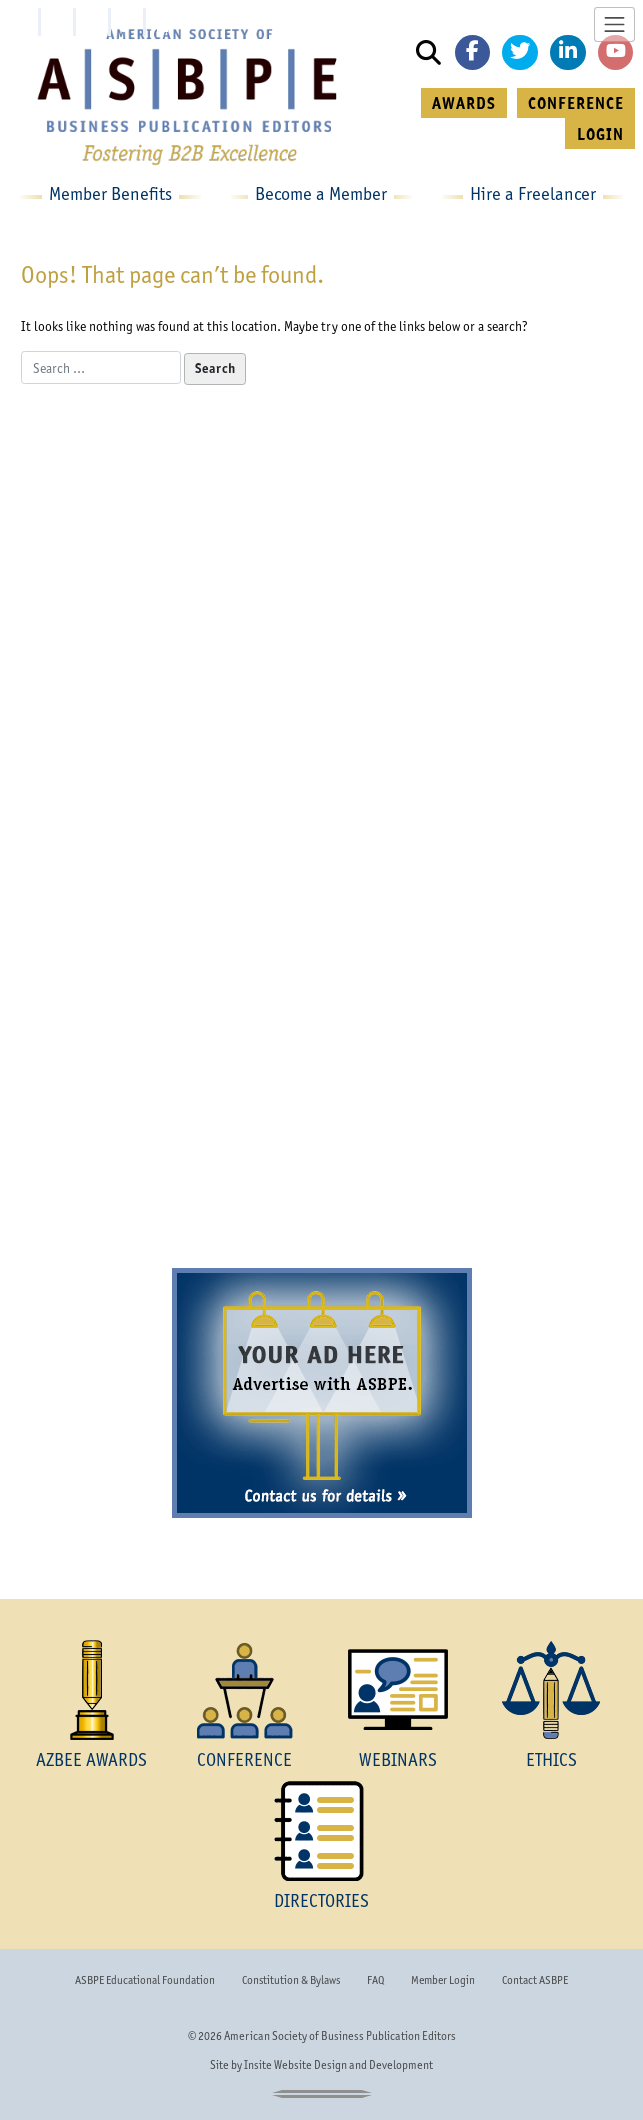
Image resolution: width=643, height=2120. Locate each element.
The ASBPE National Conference (322, 943)
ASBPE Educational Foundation (145, 1980)
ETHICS (551, 1759)
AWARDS (464, 103)
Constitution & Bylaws (291, 1980)
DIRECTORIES (321, 1900)
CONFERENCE (575, 103)
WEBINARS (398, 1759)
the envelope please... (171, 753)
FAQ (375, 1980)
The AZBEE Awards (171, 568)
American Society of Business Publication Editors (340, 2036)
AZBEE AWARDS (91, 1759)
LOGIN (600, 134)
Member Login (443, 1980)
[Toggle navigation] (614, 24)
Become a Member (322, 1210)
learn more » (171, 802)
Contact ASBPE (535, 1980)
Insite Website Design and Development (338, 2065)
